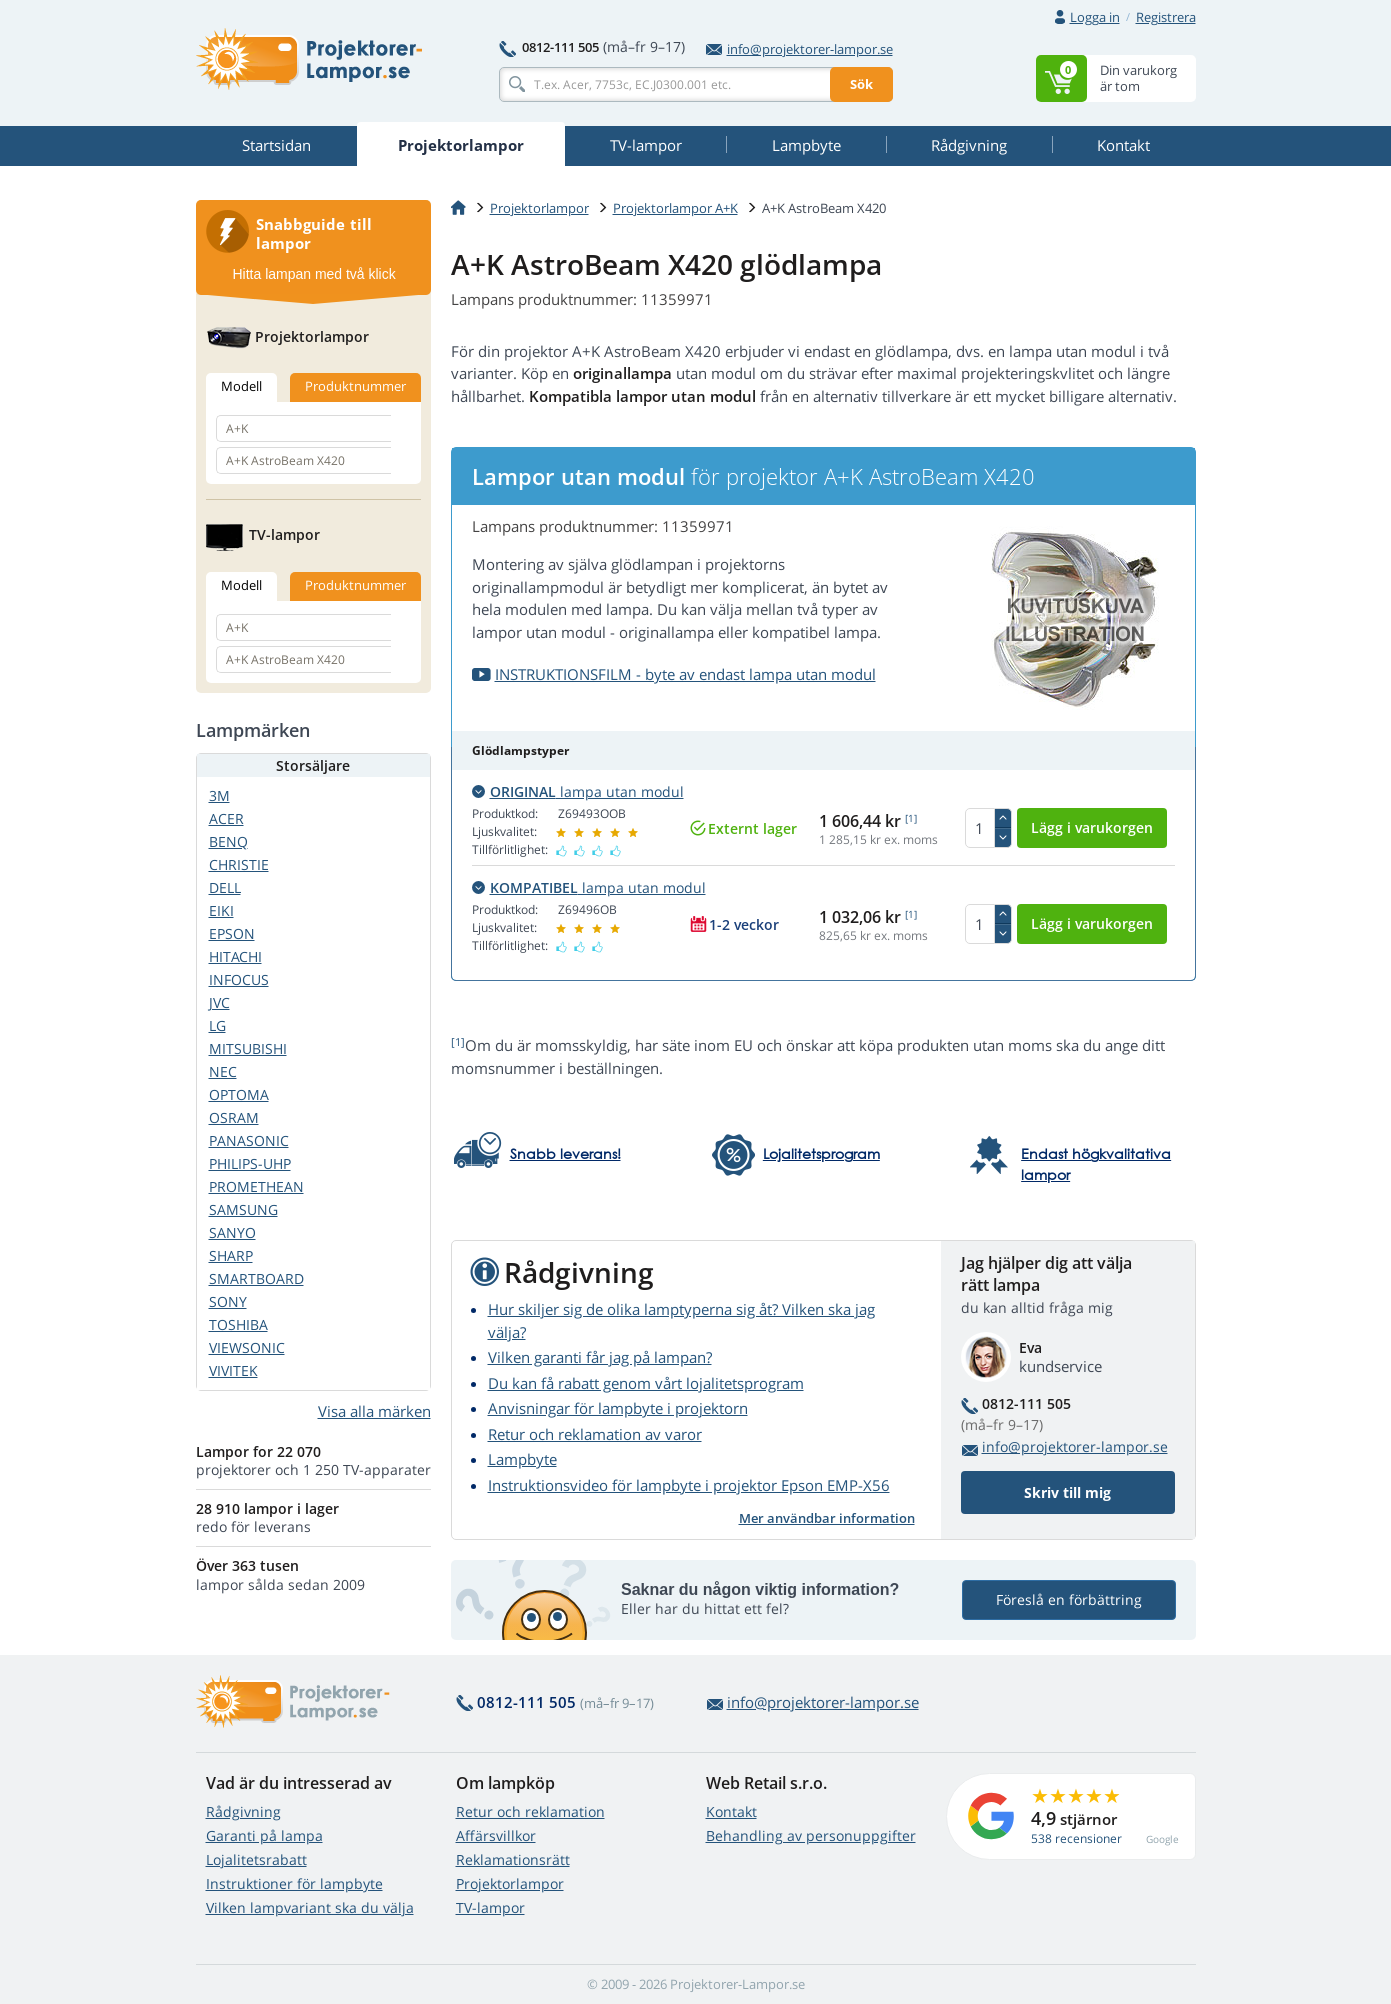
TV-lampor (490, 1907)
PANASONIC (249, 1140)
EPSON (232, 933)
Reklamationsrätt (513, 1859)
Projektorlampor (539, 208)
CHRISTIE (239, 864)
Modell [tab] (241, 386)
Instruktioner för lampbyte (294, 1883)
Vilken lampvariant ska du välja (310, 1907)
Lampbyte (522, 1459)
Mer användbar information (827, 1518)
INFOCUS (239, 979)
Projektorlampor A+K (675, 208)
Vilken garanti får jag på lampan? (600, 1357)
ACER (226, 818)
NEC (223, 1071)
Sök (861, 84)
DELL (225, 887)
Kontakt (731, 1811)
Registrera (1166, 17)
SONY (228, 1301)
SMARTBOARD (256, 1278)
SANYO (232, 1232)
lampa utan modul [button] (578, 791)
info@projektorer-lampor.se (799, 49)
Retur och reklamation (530, 1811)
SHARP (231, 1255)
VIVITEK (233, 1370)
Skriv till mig (1067, 1492)
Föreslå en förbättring (1069, 1599)
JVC (219, 1002)
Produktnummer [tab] (355, 386)
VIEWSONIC (247, 1347)
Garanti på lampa (264, 1835)
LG (217, 1025)
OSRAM (234, 1117)
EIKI (221, 910)
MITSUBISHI (248, 1048)
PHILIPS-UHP (250, 1163)
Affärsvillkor (496, 1835)
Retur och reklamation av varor (595, 1434)
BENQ (228, 841)
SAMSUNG (243, 1209)
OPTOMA (239, 1094)
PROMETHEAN (256, 1186)
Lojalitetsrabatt (256, 1859)
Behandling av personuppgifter (811, 1835)
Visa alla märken (374, 1411)
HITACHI (235, 956)
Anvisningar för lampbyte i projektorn (618, 1408)
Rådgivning (243, 1811)
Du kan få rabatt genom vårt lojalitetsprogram (646, 1383)
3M (219, 795)
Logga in (1095, 17)
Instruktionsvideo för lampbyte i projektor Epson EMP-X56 (689, 1485)
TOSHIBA (238, 1324)
